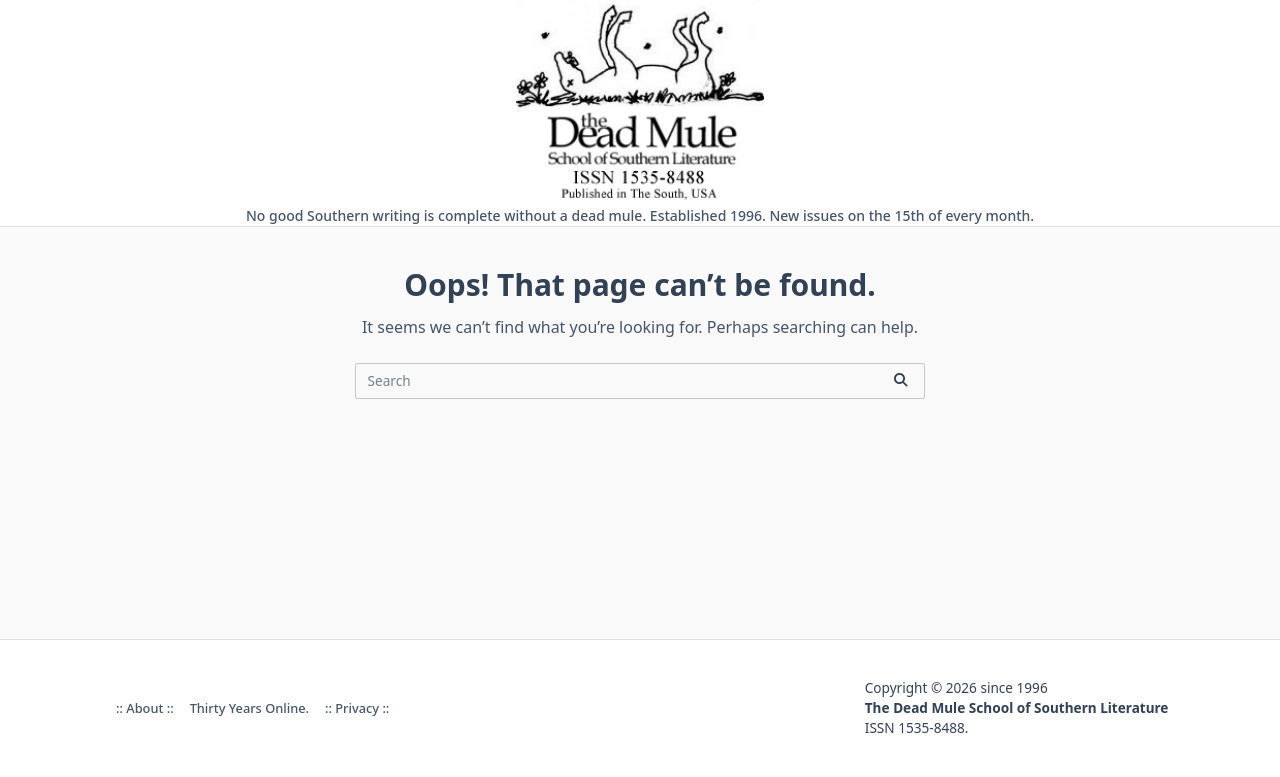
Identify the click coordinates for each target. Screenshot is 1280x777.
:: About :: (145, 708)
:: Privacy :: (357, 708)
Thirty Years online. (249, 708)
